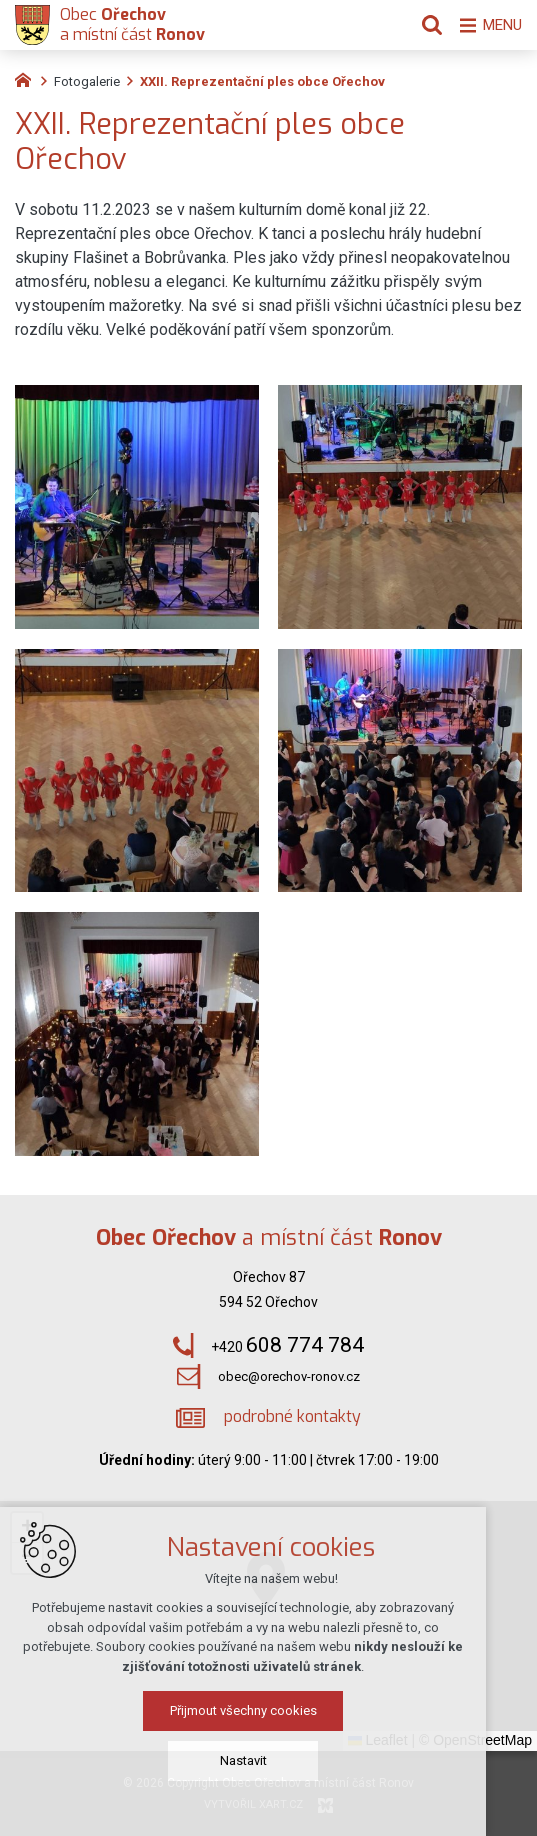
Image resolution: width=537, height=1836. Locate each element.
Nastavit (268, 1760)
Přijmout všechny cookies (268, 1710)
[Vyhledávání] (422, 25)
